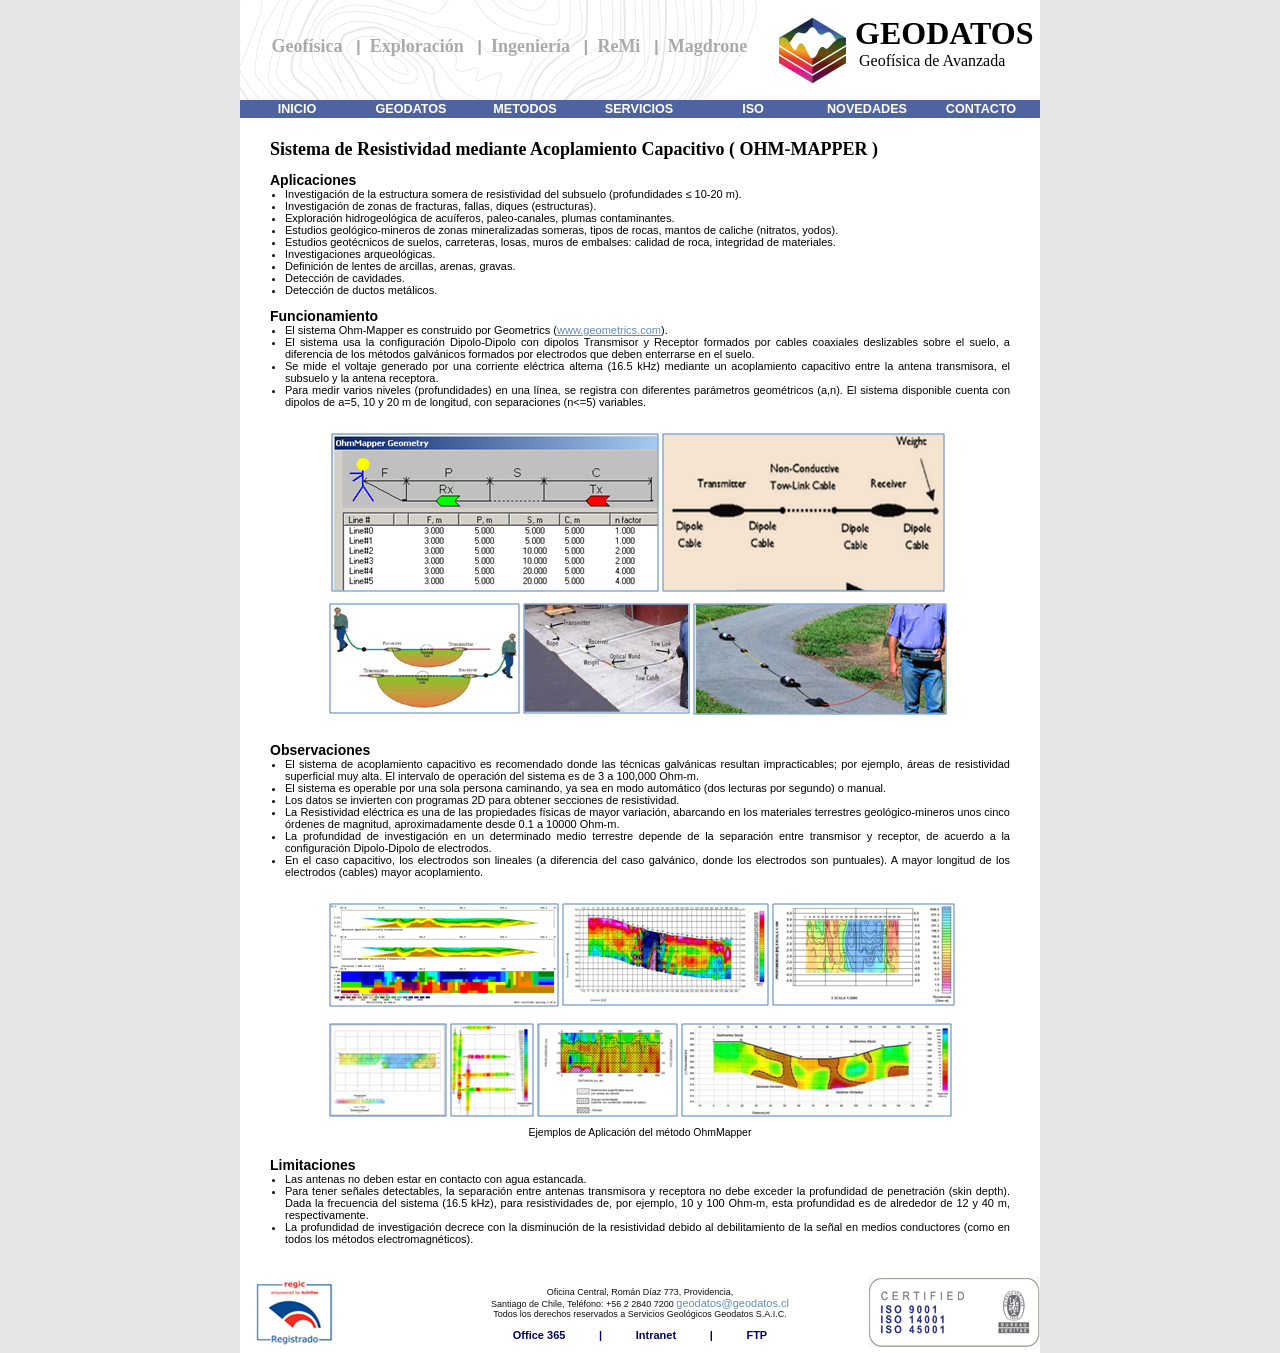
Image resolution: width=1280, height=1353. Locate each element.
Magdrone (708, 46)
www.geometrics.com (609, 330)
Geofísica (307, 46)
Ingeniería (530, 46)
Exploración (417, 46)
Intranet (656, 1335)
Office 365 (539, 1335)
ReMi (618, 46)
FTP (756, 1335)
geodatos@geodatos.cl (732, 1303)
